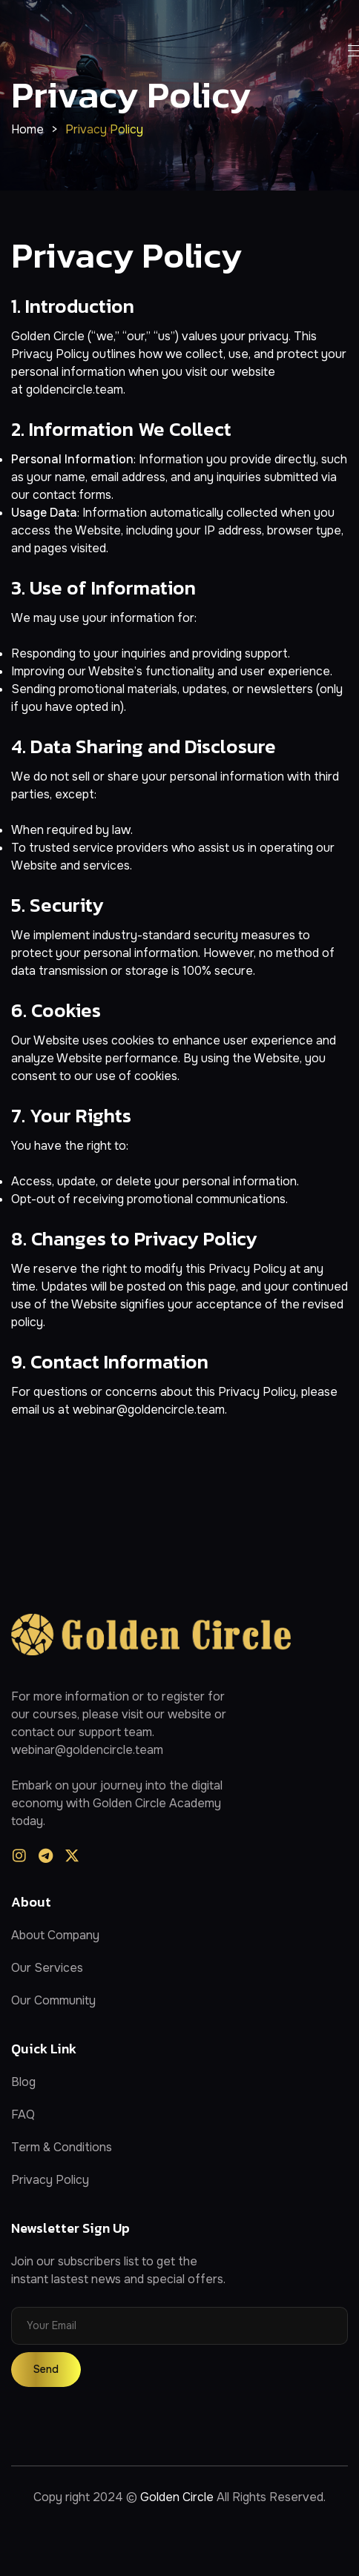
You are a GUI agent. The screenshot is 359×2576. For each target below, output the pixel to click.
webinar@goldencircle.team (149, 1409)
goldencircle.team (74, 389)
